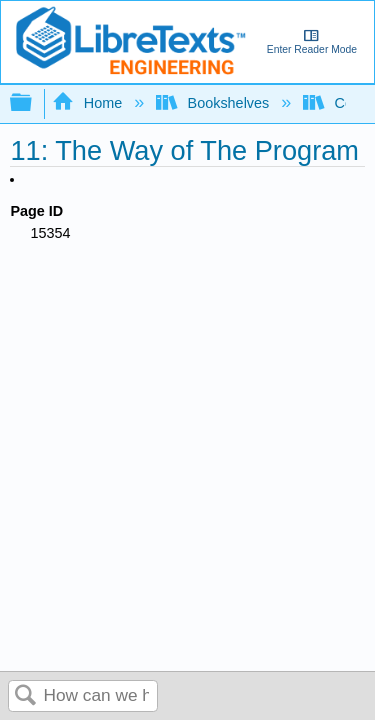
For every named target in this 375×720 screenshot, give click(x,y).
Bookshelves (214, 103)
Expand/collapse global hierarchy (34, 103)
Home (89, 103)
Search (26, 696)
